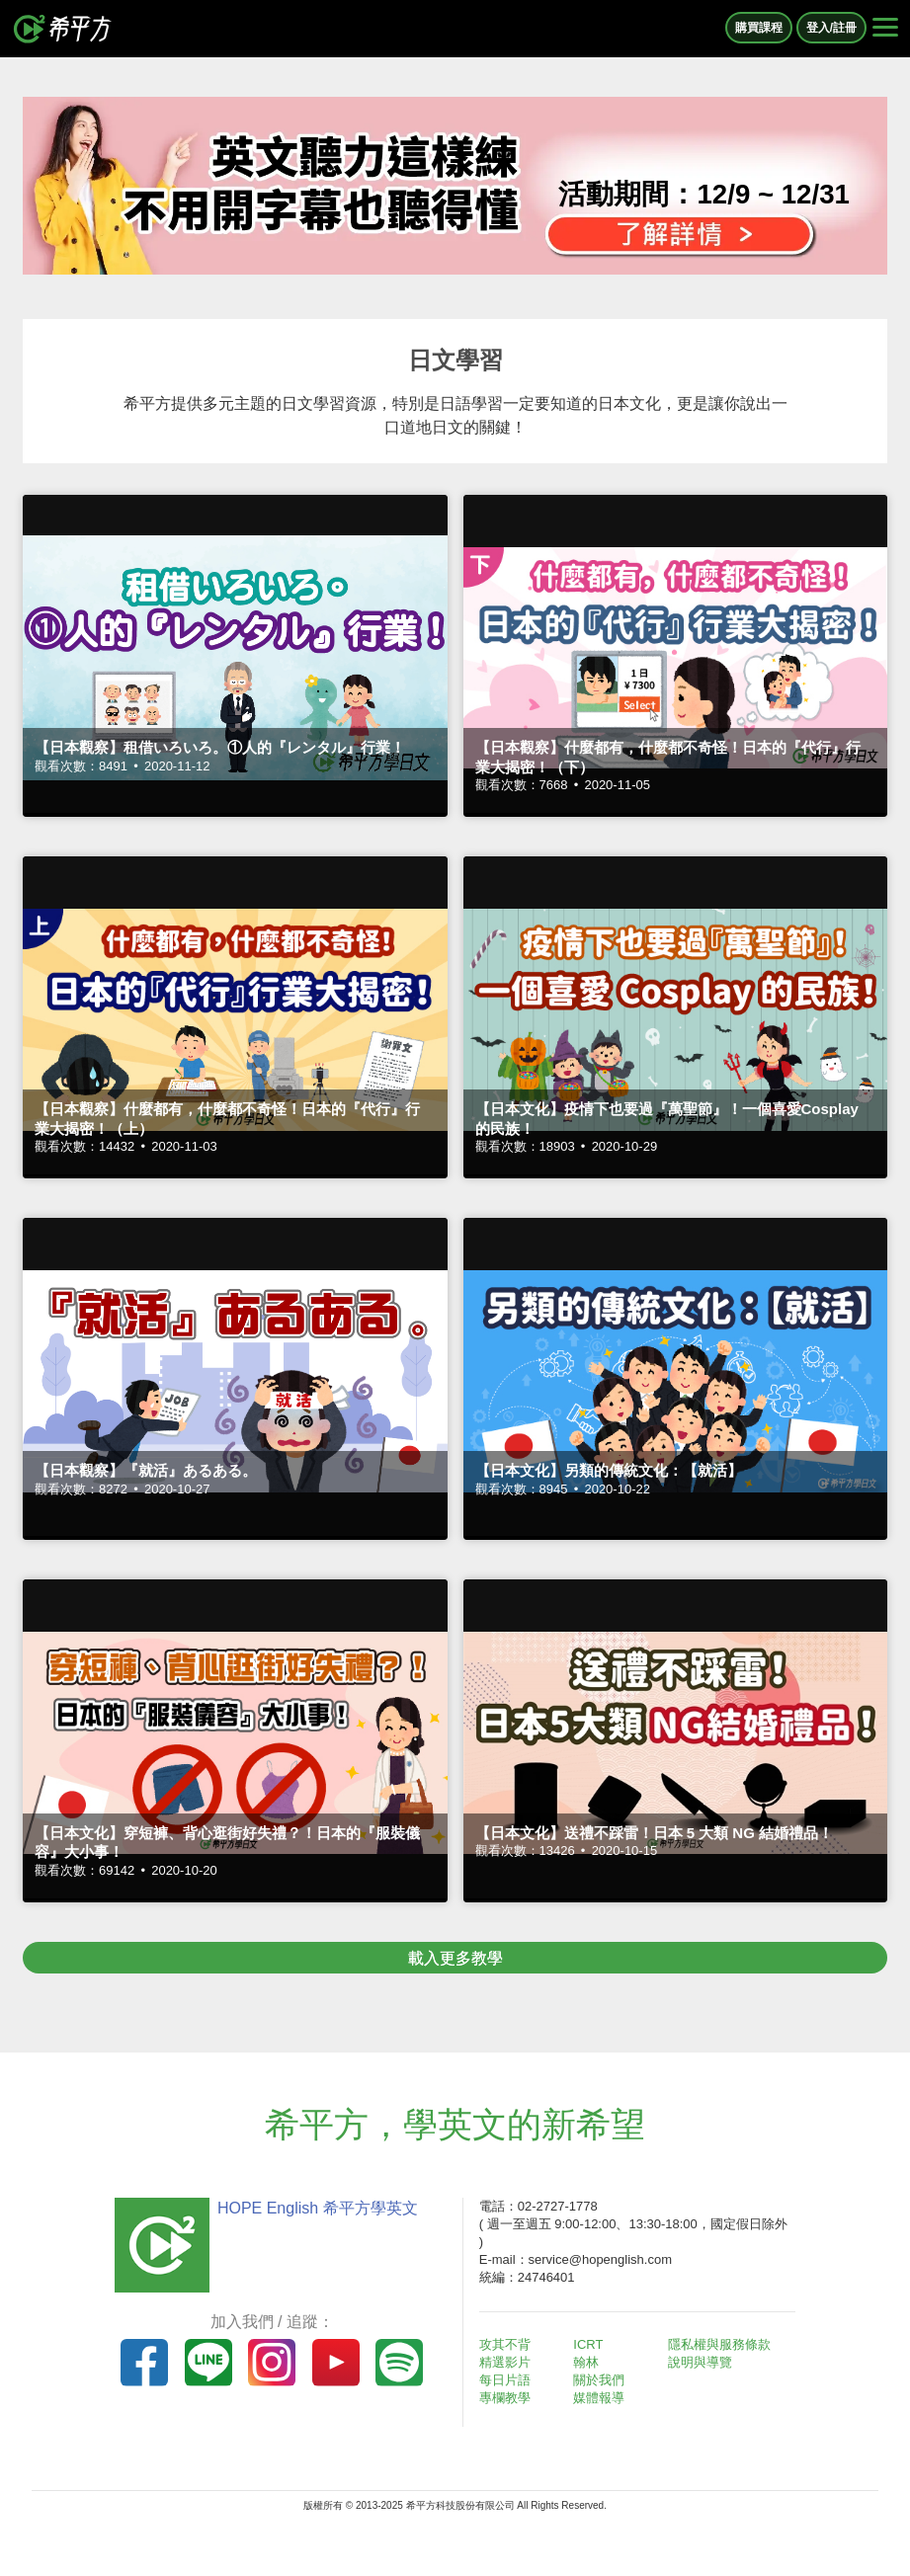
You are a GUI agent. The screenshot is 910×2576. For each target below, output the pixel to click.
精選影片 (505, 2362)
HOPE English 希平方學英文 (317, 2208)
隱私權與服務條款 (719, 2344)
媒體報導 (598, 2397)
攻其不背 (505, 2344)
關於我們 (598, 2380)
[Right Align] (885, 28)
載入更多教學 (455, 1958)
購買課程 (759, 28)
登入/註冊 (831, 28)
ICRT (588, 2344)
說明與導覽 (700, 2362)
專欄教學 (505, 2397)
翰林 (586, 2362)
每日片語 (505, 2380)
